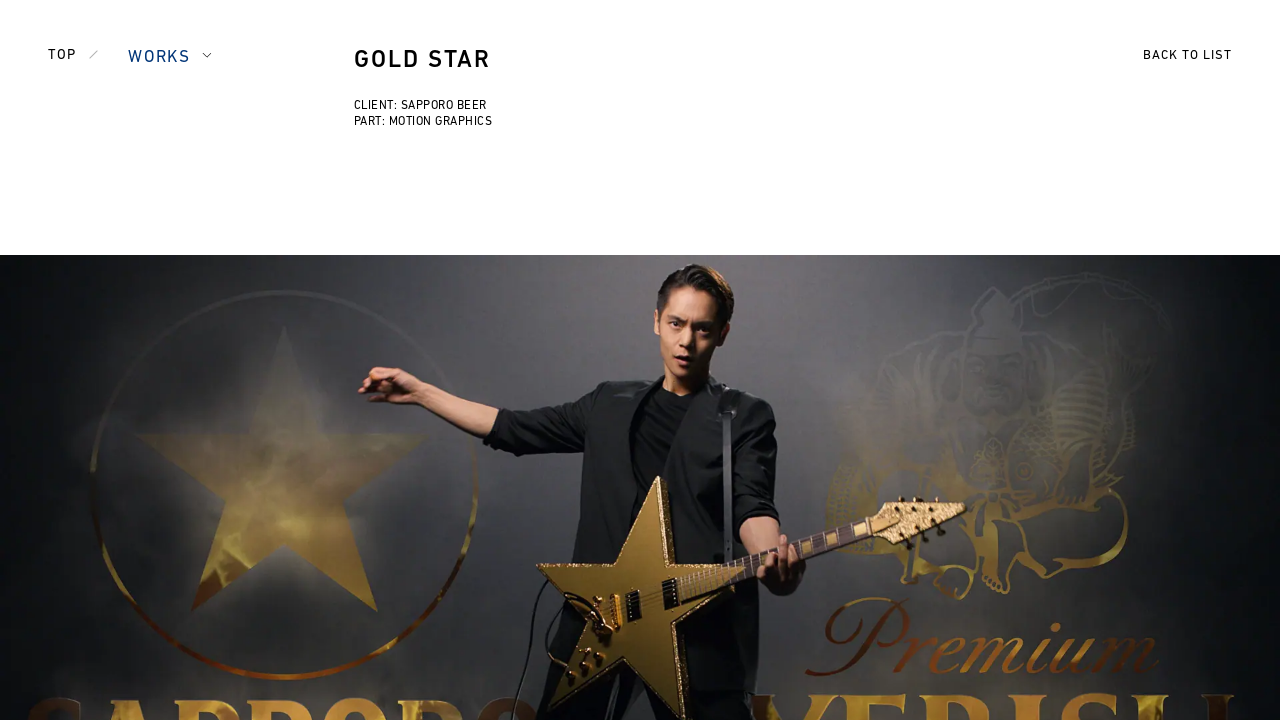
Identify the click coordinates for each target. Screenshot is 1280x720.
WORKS (159, 57)
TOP (62, 55)
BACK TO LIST (1187, 55)
